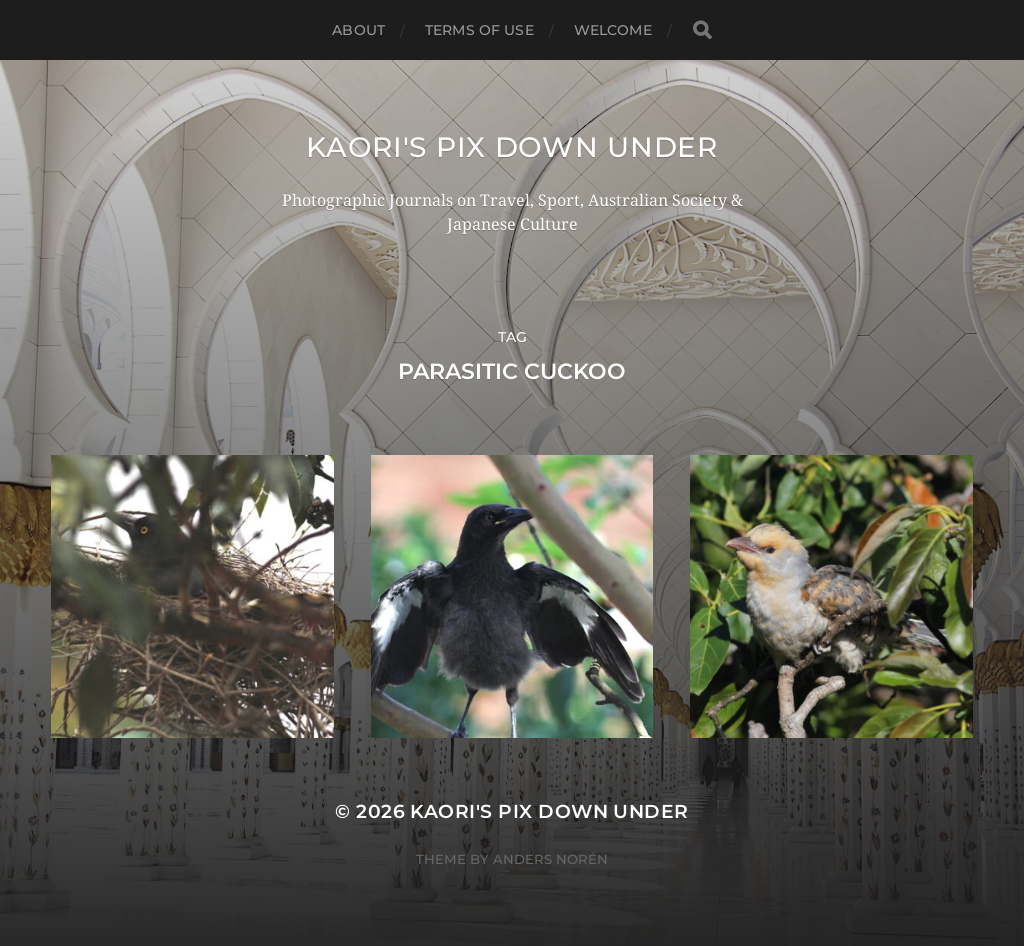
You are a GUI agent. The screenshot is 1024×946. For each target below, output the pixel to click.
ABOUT (358, 30)
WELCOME (613, 30)
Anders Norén (550, 859)
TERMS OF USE (479, 30)
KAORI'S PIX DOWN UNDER (511, 147)
